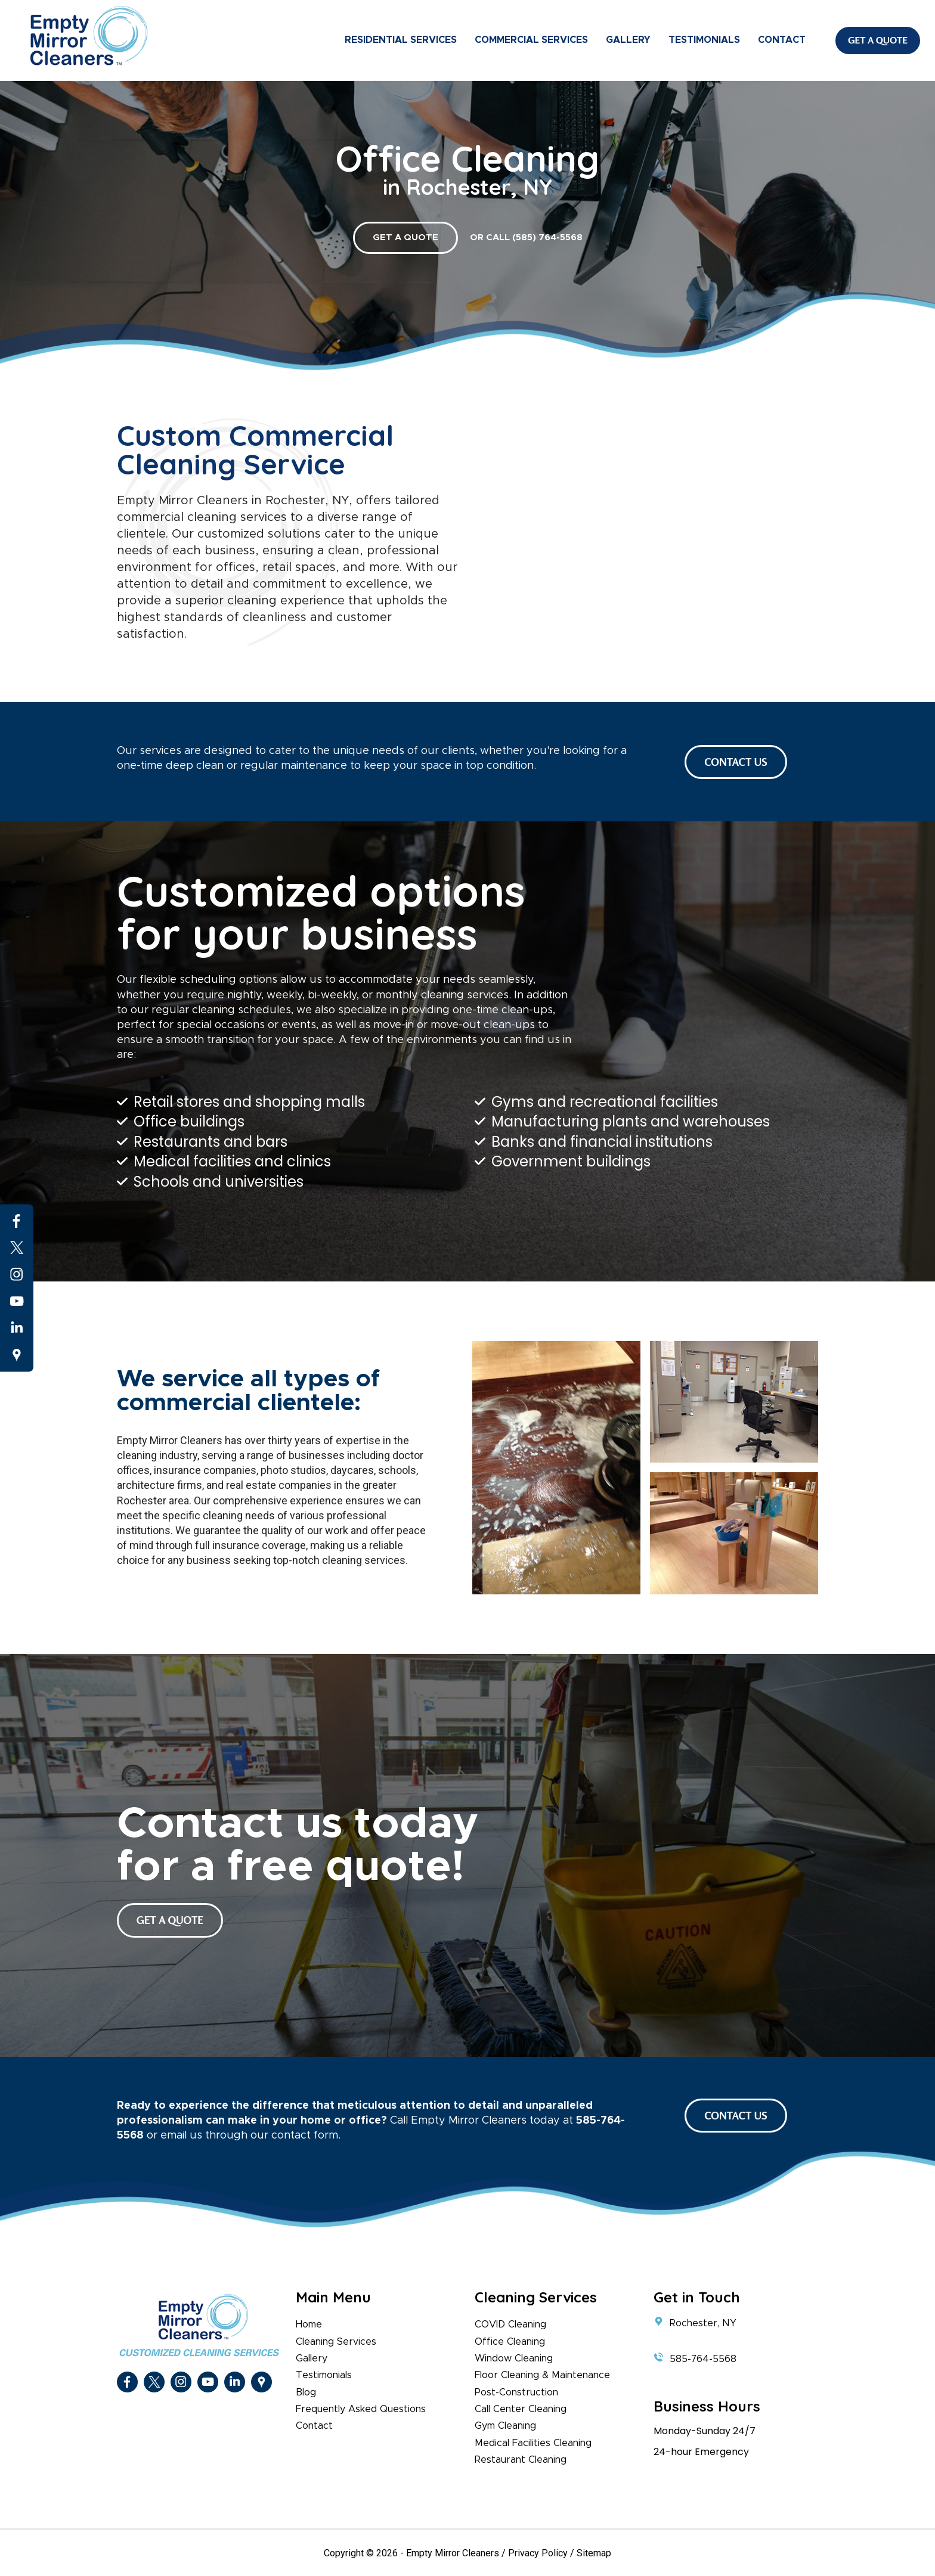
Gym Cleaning (505, 2426)
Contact (782, 40)
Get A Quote (878, 40)
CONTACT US (735, 761)
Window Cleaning (514, 2358)
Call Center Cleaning (520, 2409)
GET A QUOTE (405, 237)
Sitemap (594, 2553)
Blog (306, 2392)
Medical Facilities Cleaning (533, 2443)
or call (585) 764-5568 (526, 237)
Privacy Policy (538, 2553)
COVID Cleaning (510, 2324)
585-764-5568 (703, 2359)
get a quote (170, 1919)
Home (309, 2324)
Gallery (628, 40)
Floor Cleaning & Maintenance (542, 2375)
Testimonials (704, 40)
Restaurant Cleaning (520, 2460)
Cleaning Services (336, 2342)
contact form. (305, 2135)
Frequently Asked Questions (361, 2409)
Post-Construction (516, 2392)
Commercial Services (531, 40)
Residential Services (401, 40)
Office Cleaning (510, 2342)
